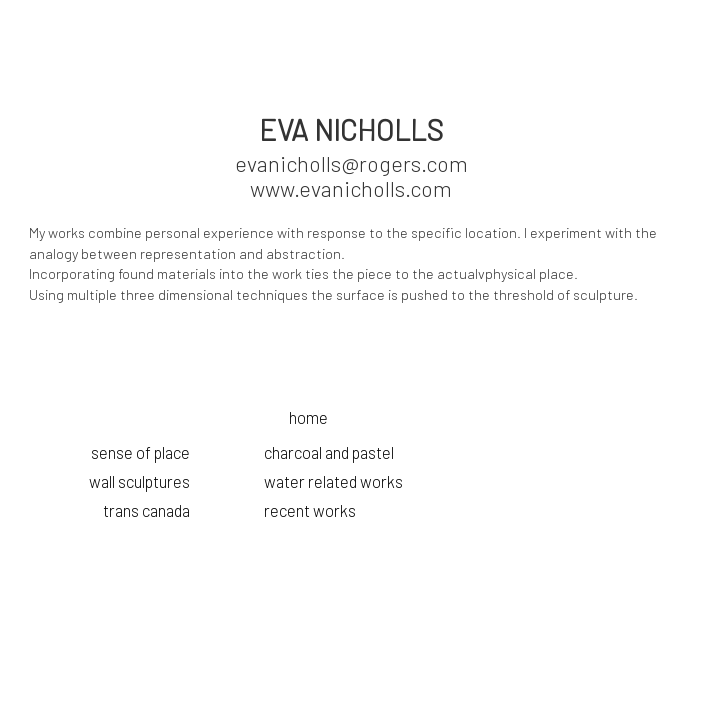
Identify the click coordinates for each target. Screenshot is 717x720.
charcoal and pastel (329, 452)
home (308, 417)
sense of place (140, 452)
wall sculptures (139, 481)
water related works (333, 481)
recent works (310, 510)
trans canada (146, 510)
